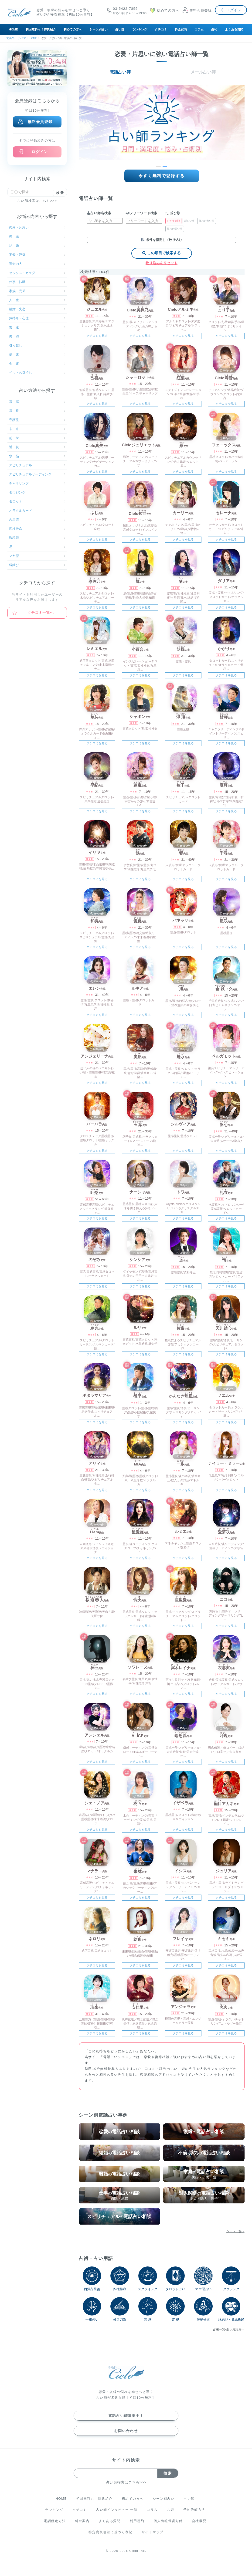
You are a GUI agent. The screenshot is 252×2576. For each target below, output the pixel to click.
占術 (214, 29)
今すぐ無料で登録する (161, 176)
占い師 (119, 29)
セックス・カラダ (37, 273)
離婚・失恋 (37, 309)
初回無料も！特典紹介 (41, 29)
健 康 (37, 354)
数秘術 (37, 538)
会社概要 (199, 2521)
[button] (158, 166)
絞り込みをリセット (161, 263)
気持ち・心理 (37, 318)
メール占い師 (203, 72)
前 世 (37, 438)
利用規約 (137, 2521)
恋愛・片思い (37, 227)
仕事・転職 (37, 282)
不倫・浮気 (37, 255)
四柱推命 (37, 529)
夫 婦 (37, 336)
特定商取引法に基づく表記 (110, 2532)
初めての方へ (73, 29)
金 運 (37, 363)
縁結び (37, 565)
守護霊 (37, 420)
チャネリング (37, 483)
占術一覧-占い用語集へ (229, 2329)
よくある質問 (234, 29)
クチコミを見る (96, 335)
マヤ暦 (37, 556)
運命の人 (37, 264)
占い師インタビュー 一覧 (117, 2510)
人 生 (37, 300)
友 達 (37, 327)
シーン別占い (98, 29)
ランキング (139, 29)
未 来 (37, 429)
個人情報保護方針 (168, 2521)
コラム (199, 29)
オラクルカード (37, 510)
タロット (37, 501)
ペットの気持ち (37, 372)
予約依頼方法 (194, 2510)
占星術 (37, 519)
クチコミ (161, 29)
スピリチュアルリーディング (37, 474)
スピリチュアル (37, 465)
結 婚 (37, 245)
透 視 (37, 447)
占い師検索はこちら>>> (37, 201)
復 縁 (37, 236)
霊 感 (37, 402)
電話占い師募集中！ (126, 2416)
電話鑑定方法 (55, 2521)
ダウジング (37, 492)
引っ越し (37, 345)
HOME (13, 29)
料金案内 (181, 29)
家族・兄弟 (37, 291)
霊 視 (37, 411)
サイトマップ (152, 2532)
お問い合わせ (126, 2431)
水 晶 (37, 456)
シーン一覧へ (235, 2231)
